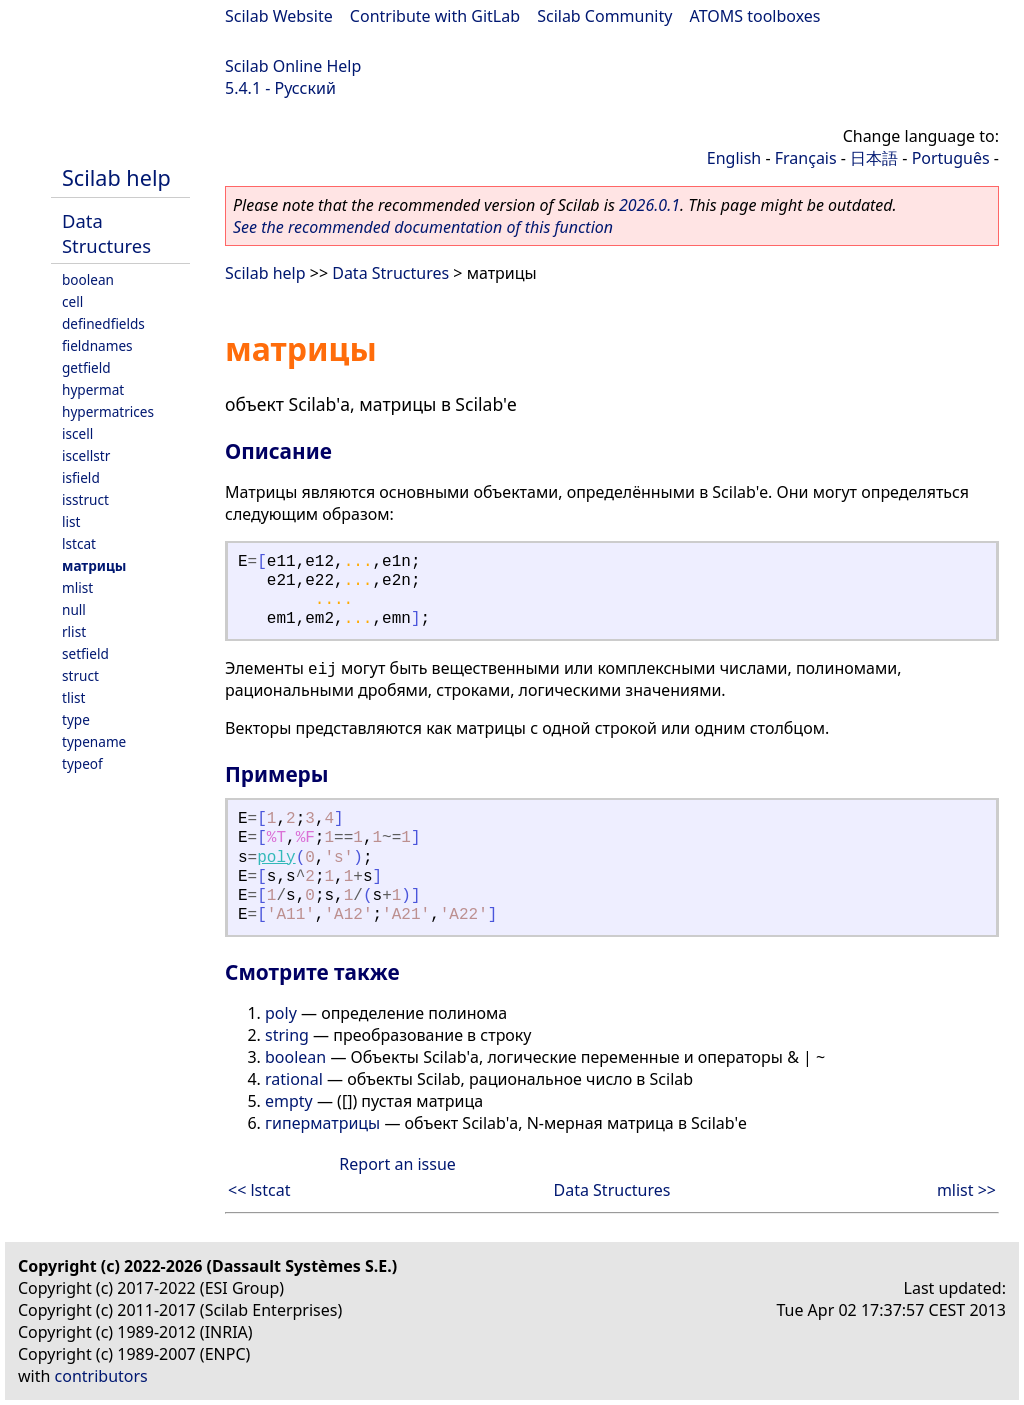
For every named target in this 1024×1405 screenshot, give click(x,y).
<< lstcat (259, 1190)
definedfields (103, 323)
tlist (73, 697)
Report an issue (397, 1164)
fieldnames (97, 345)
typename (94, 741)
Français (806, 158)
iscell (77, 433)
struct (80, 675)
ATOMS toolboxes (755, 16)
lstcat (79, 543)
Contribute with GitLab (435, 16)
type (76, 719)
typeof (82, 763)
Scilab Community (604, 16)
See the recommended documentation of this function (423, 227)
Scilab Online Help (293, 66)
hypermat (93, 389)
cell (72, 301)
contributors (101, 1376)
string (287, 1035)
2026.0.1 (649, 205)
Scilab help (116, 177)
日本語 (874, 158)
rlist (74, 631)
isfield (81, 477)
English (734, 158)
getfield (86, 367)
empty (289, 1101)
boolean (88, 279)
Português (951, 158)
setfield (85, 653)
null (74, 609)
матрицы (94, 565)
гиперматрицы (322, 1123)
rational (294, 1079)
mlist (77, 587)
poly (276, 858)
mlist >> (966, 1190)
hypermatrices (108, 411)
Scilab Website (279, 16)
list (71, 521)
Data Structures (106, 233)
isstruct (85, 499)
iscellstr (86, 455)
